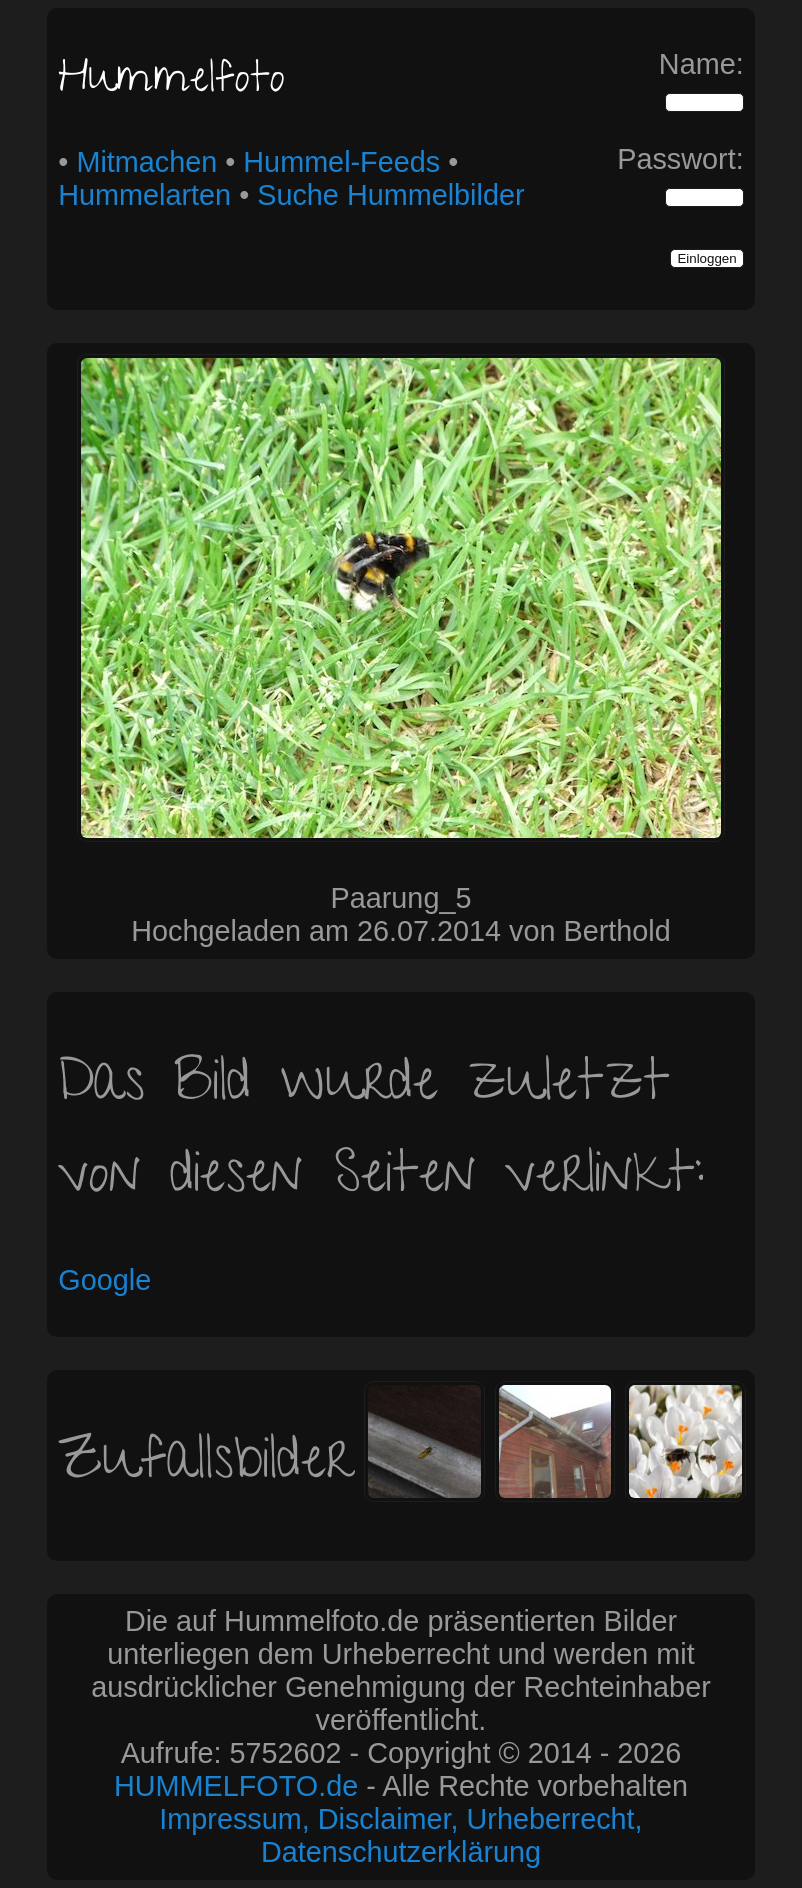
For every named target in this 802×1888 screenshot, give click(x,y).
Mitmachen (146, 162)
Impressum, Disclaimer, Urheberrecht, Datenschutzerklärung (400, 1835)
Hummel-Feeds (341, 162)
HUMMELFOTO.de (236, 1786)
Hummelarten (144, 195)
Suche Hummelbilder (390, 195)
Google (104, 1280)
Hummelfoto (171, 82)
